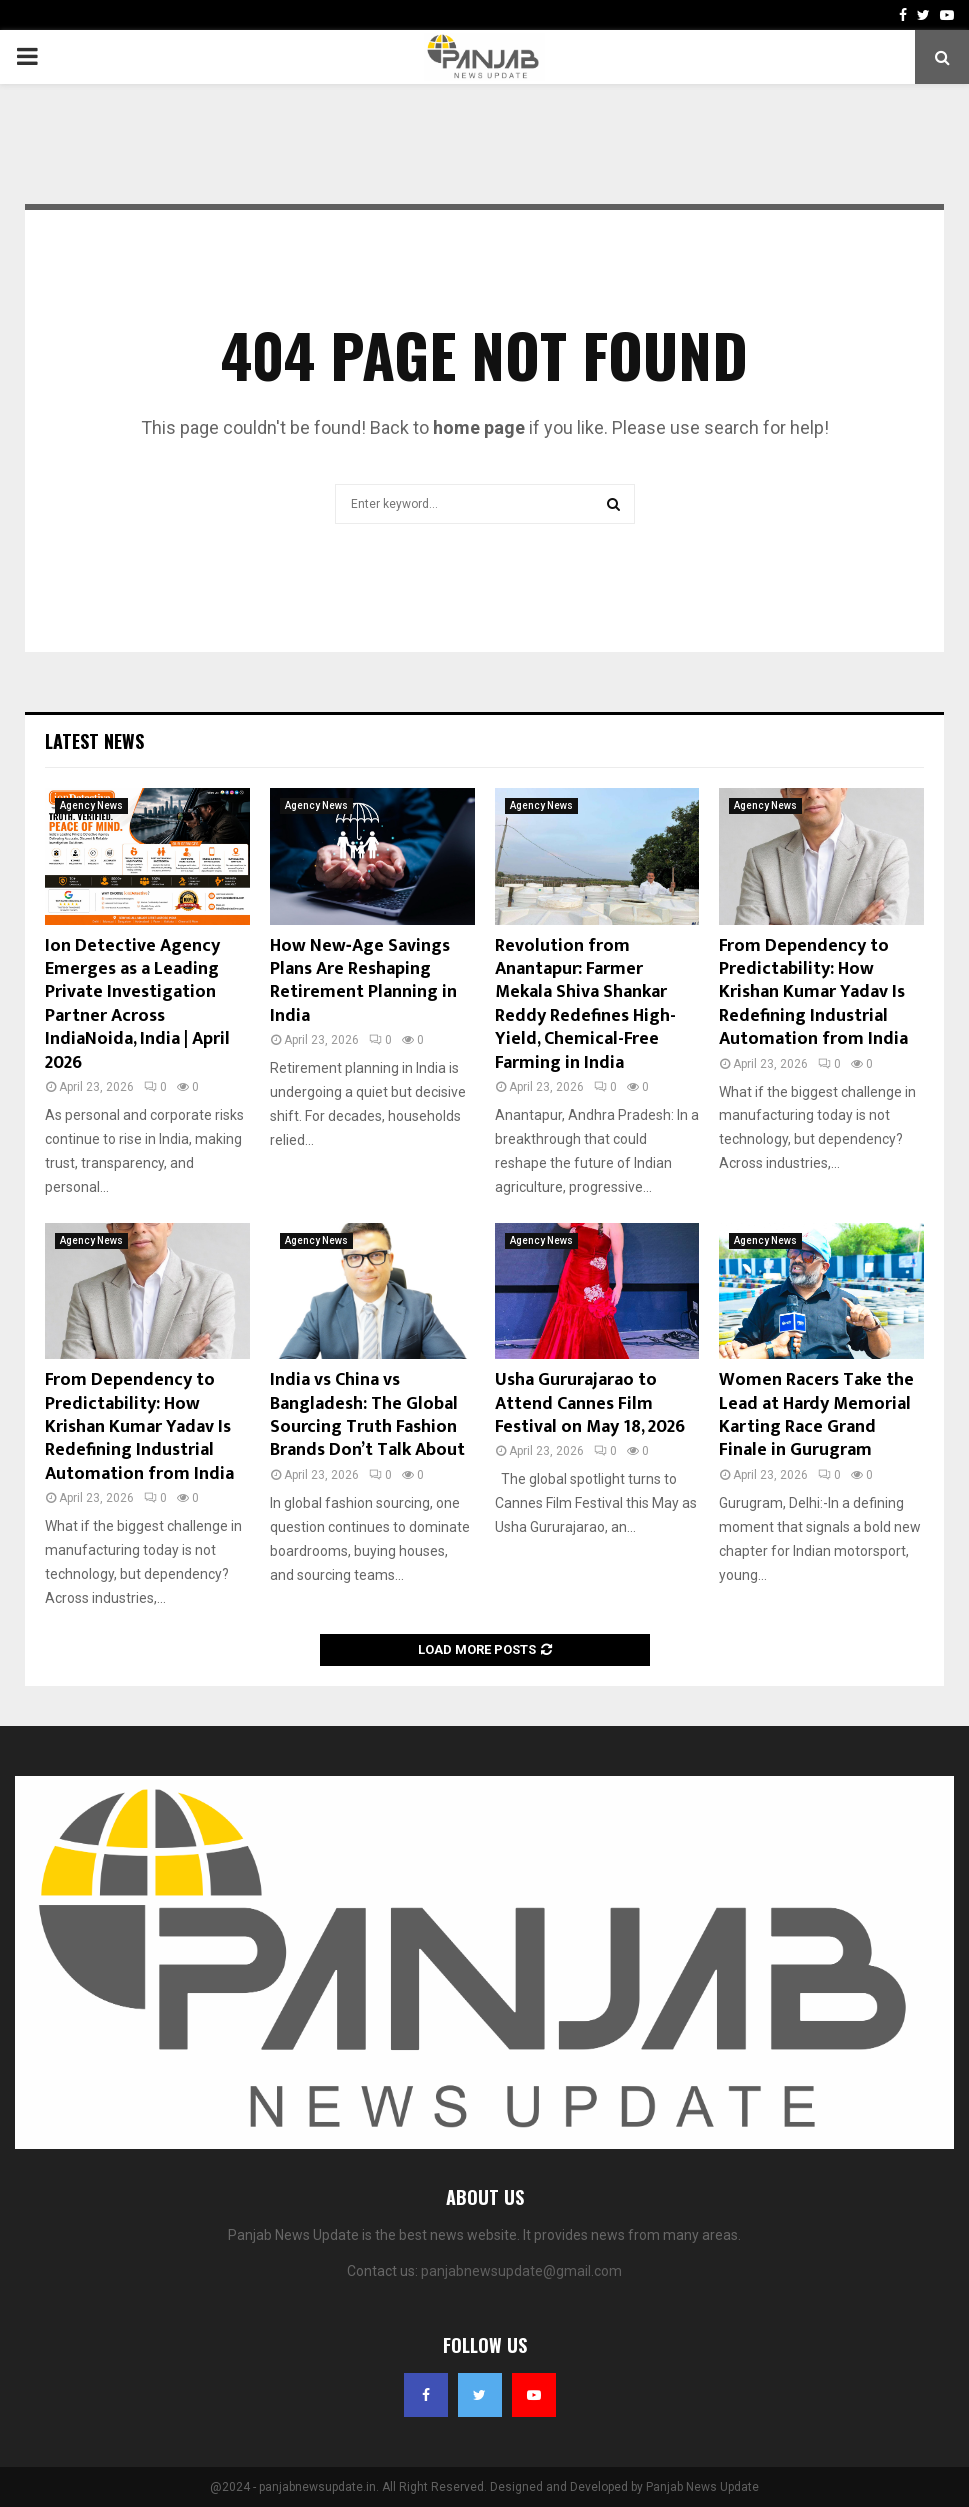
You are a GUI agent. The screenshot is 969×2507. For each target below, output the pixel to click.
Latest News (94, 741)
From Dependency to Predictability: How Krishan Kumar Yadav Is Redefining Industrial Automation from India (813, 993)
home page (479, 427)
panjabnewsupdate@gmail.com (521, 2271)
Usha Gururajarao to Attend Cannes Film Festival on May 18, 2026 (590, 1403)
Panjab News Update (702, 2487)
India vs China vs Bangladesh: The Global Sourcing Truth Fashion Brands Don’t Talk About (367, 1415)
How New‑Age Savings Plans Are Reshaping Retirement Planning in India (363, 981)
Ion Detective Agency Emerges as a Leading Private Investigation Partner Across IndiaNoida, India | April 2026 (137, 1004)
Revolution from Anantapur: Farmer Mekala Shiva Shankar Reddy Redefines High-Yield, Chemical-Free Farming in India (585, 1004)
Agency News (91, 805)
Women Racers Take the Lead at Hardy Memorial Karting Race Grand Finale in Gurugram (816, 1415)
